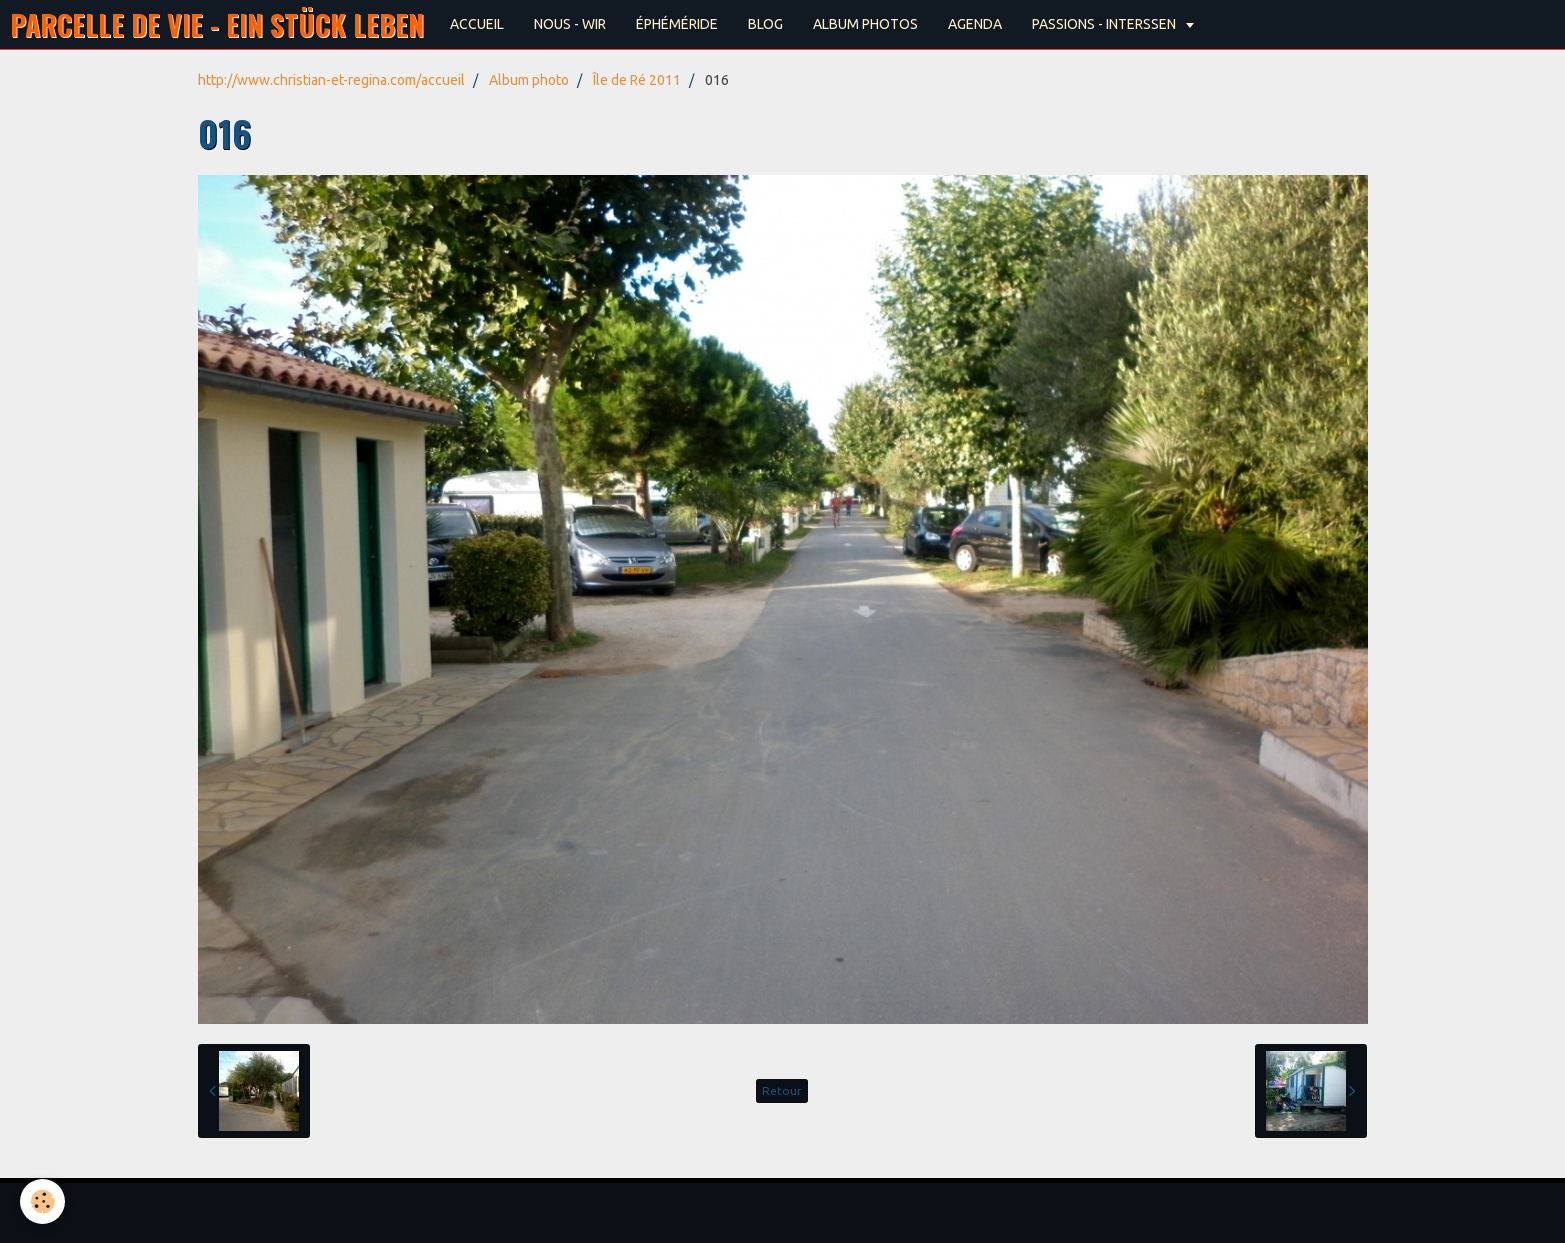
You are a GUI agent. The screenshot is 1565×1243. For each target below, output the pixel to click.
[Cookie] (42, 1201)
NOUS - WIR (570, 24)
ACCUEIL (477, 24)
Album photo (529, 80)
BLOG (765, 24)
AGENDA (975, 24)
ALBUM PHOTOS (865, 24)
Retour (782, 1090)
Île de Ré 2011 (637, 80)
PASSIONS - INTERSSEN (1105, 24)
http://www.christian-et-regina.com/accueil (331, 80)
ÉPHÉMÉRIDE (677, 24)
